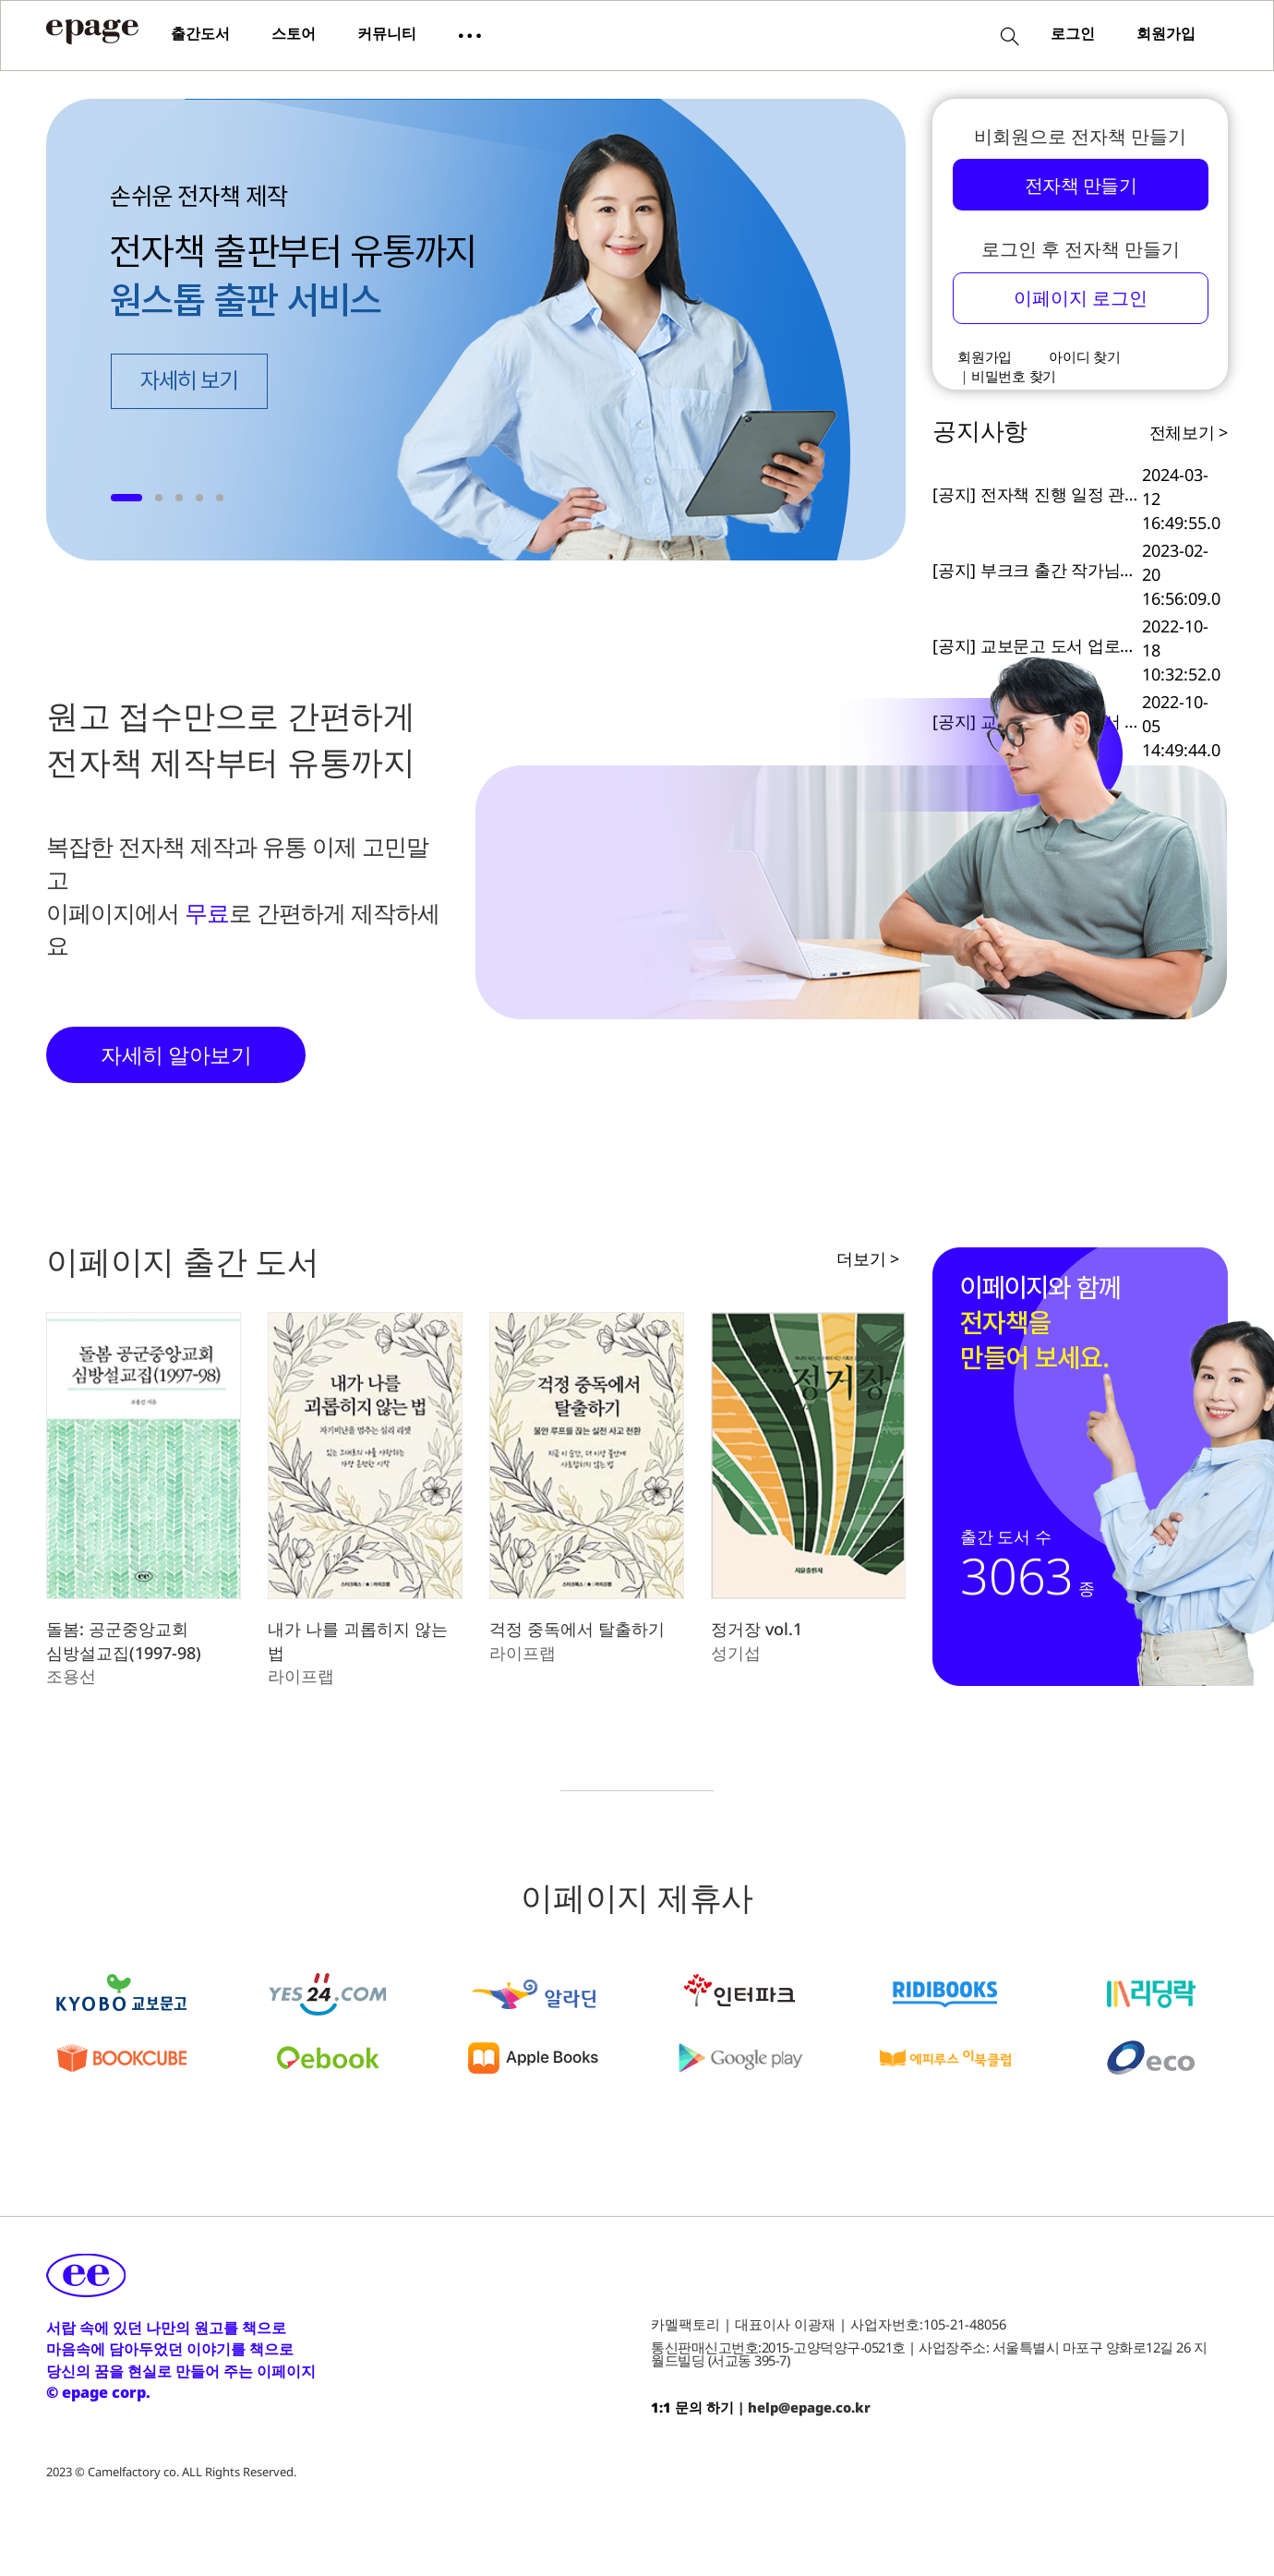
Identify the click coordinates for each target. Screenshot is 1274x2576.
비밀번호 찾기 (1013, 376)
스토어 (293, 33)
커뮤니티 (386, 33)
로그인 (1073, 33)
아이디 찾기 (1085, 356)
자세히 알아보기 (176, 1054)
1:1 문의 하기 (692, 2407)
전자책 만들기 (1081, 185)
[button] (470, 34)
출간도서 (200, 33)
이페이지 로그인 (1081, 297)
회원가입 (1166, 33)
